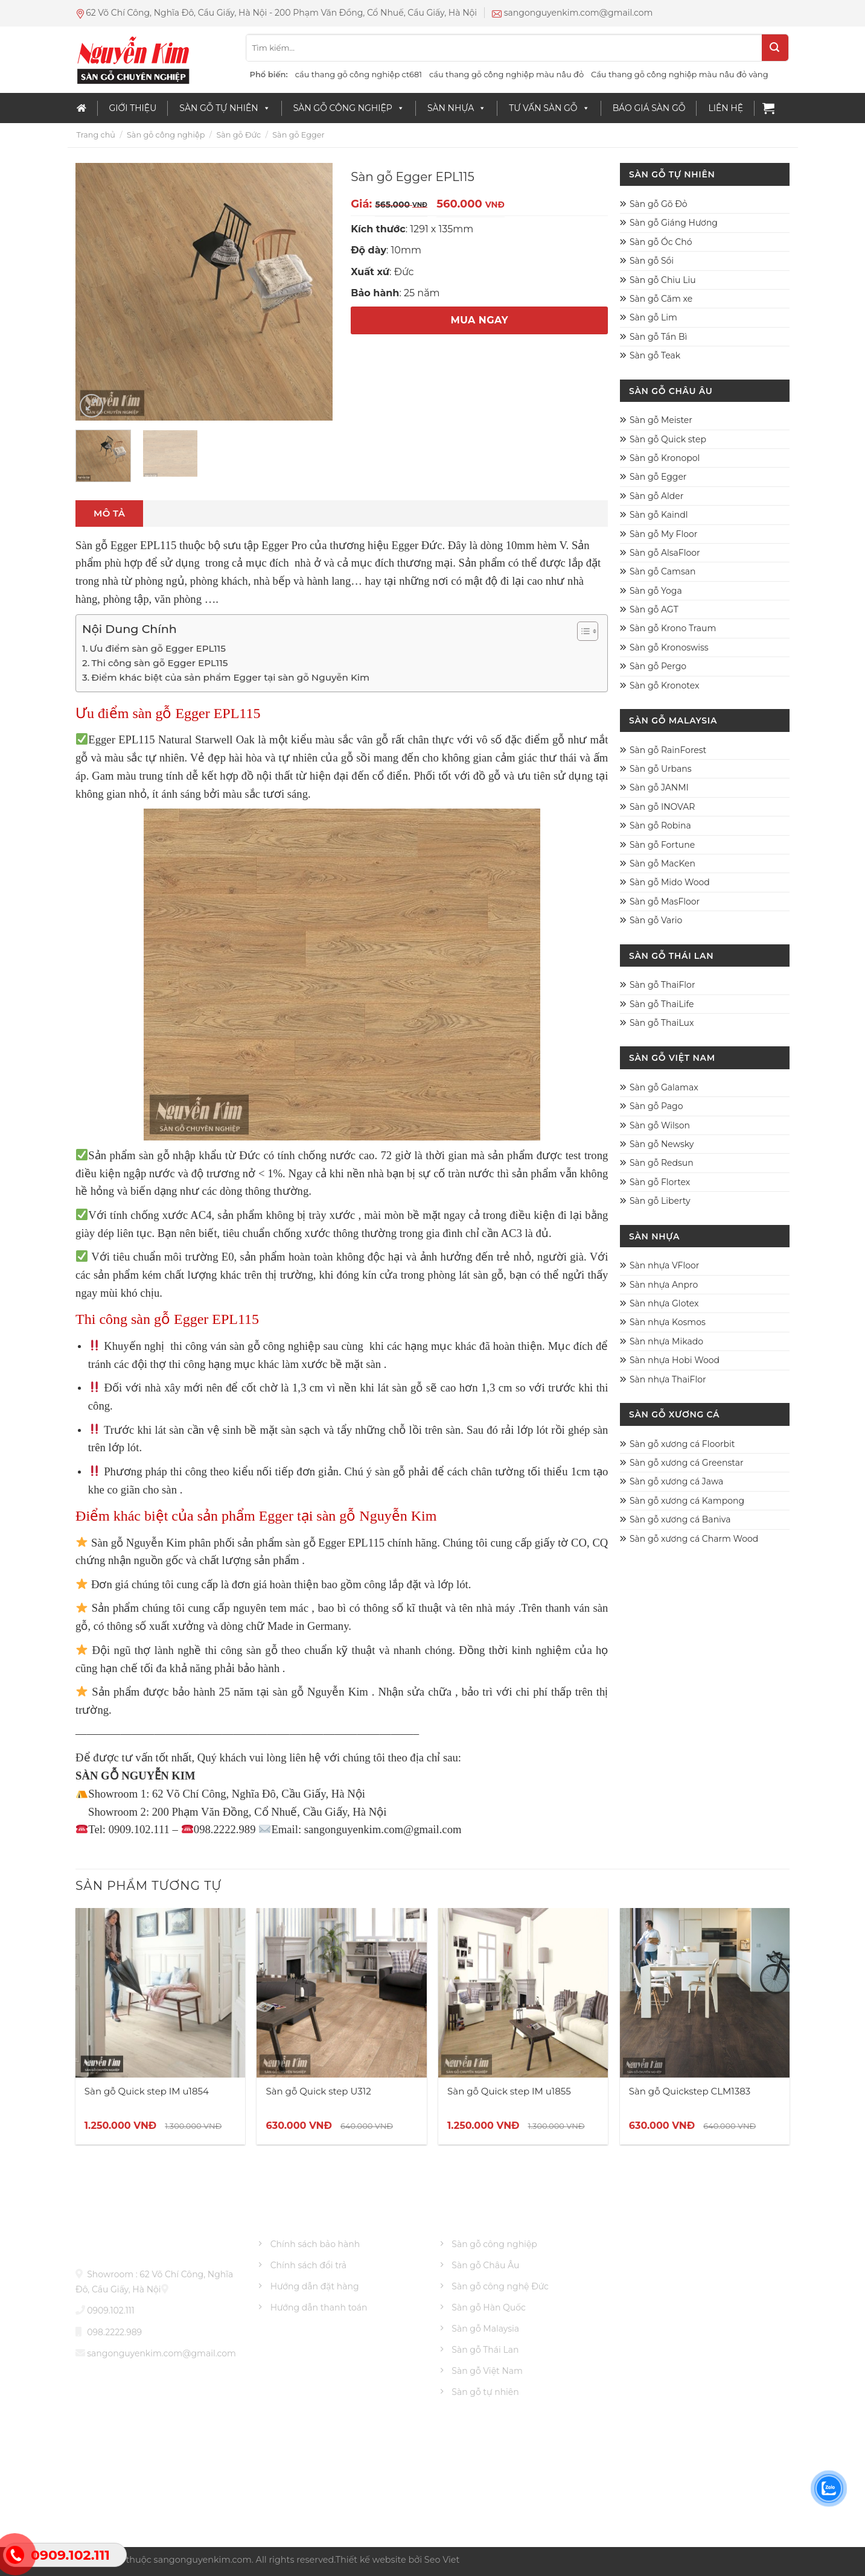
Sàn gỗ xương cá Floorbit (682, 1444)
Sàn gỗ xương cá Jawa (676, 1481)
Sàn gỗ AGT (654, 609)
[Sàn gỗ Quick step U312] (341, 1993)
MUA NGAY (479, 320)
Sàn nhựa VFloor (665, 1265)
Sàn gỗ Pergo (658, 666)
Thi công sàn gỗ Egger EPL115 (159, 663)
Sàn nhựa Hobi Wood (675, 1360)
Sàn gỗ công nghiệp (348, 108)
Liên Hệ (725, 108)
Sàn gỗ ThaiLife (662, 1004)
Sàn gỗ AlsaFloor (665, 552)
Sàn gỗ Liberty (660, 1200)
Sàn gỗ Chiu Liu (663, 280)
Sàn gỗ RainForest (668, 750)
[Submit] (775, 47)
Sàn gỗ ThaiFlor (662, 984)
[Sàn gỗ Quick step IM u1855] (523, 1993)
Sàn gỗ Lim (653, 317)
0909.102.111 (111, 2310)
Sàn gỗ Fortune (662, 844)
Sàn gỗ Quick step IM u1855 (509, 2091)
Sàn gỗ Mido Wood (670, 882)
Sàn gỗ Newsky (662, 1144)
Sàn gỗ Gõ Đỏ (659, 204)
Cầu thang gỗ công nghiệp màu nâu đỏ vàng (679, 74)
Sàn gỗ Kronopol (665, 458)
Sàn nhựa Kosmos (668, 1322)
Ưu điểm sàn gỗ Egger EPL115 (157, 648)
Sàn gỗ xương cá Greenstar (687, 1462)
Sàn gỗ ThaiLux (662, 1022)
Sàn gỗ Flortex (660, 1182)
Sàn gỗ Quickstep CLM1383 (690, 2091)
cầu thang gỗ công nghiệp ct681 (358, 74)
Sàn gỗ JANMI (659, 787)
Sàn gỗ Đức (238, 134)
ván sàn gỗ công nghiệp (265, 1346)
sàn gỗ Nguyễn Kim (320, 1691)
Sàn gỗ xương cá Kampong (687, 1500)
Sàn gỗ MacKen (662, 863)
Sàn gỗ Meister (661, 420)
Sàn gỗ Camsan (663, 571)
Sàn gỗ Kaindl (659, 514)
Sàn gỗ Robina (660, 825)
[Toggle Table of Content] (581, 631)
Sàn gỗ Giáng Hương (674, 222)
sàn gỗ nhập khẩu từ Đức (199, 1155)
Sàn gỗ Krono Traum (673, 628)
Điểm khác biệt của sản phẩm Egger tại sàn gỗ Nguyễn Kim (230, 677)
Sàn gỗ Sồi (652, 260)
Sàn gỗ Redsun (662, 1162)
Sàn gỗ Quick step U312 (318, 2091)
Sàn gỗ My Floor (663, 534)
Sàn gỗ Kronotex (664, 685)
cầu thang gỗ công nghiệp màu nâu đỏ (506, 74)
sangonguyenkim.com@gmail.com (161, 2353)
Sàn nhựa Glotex (664, 1303)
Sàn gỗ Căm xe (661, 298)
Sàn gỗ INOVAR (662, 806)
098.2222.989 (114, 2332)
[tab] (109, 513)
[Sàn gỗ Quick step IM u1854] (160, 1993)
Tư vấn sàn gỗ (549, 108)
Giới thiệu (133, 108)
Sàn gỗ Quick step (668, 439)
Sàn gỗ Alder (656, 496)
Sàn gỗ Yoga (656, 590)
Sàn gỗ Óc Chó (661, 242)
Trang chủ (96, 134)
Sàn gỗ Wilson (660, 1125)
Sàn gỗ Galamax (664, 1087)
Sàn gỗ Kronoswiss (669, 647)
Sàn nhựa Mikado (666, 1341)
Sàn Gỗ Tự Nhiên (224, 108)
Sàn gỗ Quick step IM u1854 (147, 2091)
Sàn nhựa (456, 108)
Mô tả (109, 513)
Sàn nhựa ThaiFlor (668, 1379)
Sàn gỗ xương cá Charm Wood (694, 1538)
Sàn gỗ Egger (298, 134)
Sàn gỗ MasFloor (665, 901)
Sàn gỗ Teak (655, 355)
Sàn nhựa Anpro (664, 1284)
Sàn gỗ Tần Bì (658, 336)
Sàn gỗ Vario (656, 920)
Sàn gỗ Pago (656, 1106)
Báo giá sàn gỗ (649, 108)
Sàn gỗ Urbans (661, 768)
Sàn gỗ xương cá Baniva (680, 1519)
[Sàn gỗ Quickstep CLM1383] (705, 1993)
